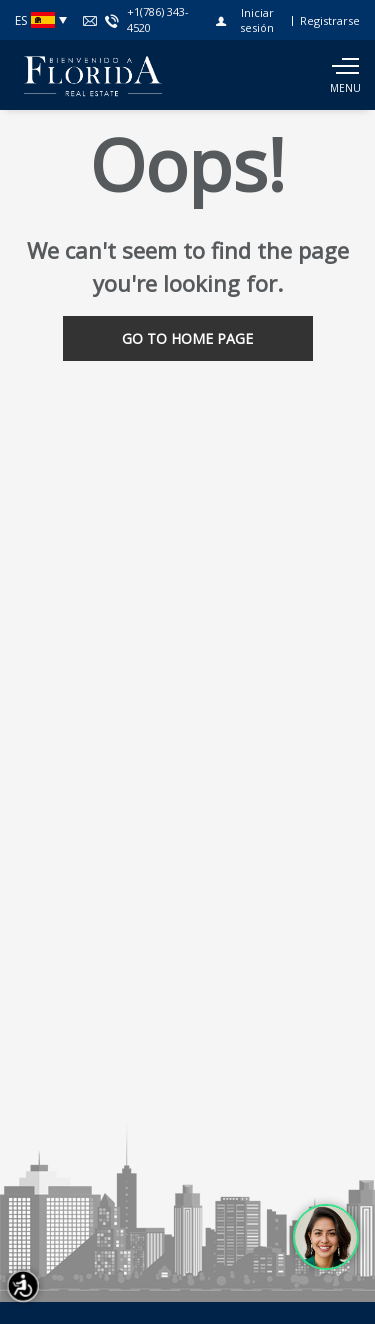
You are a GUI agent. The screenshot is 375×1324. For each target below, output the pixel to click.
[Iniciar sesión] (250, 20)
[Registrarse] (330, 20)
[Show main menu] (345, 75)
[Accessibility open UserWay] (23, 1286)
